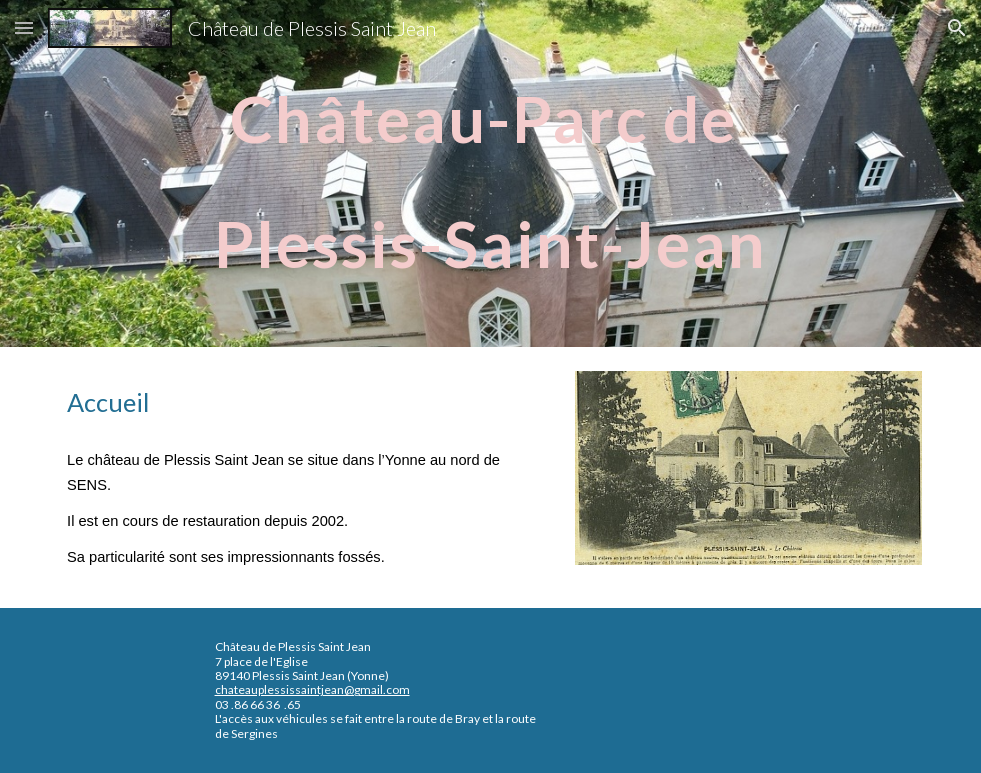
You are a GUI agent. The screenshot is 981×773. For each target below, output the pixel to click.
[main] (490, 173)
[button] (24, 27)
